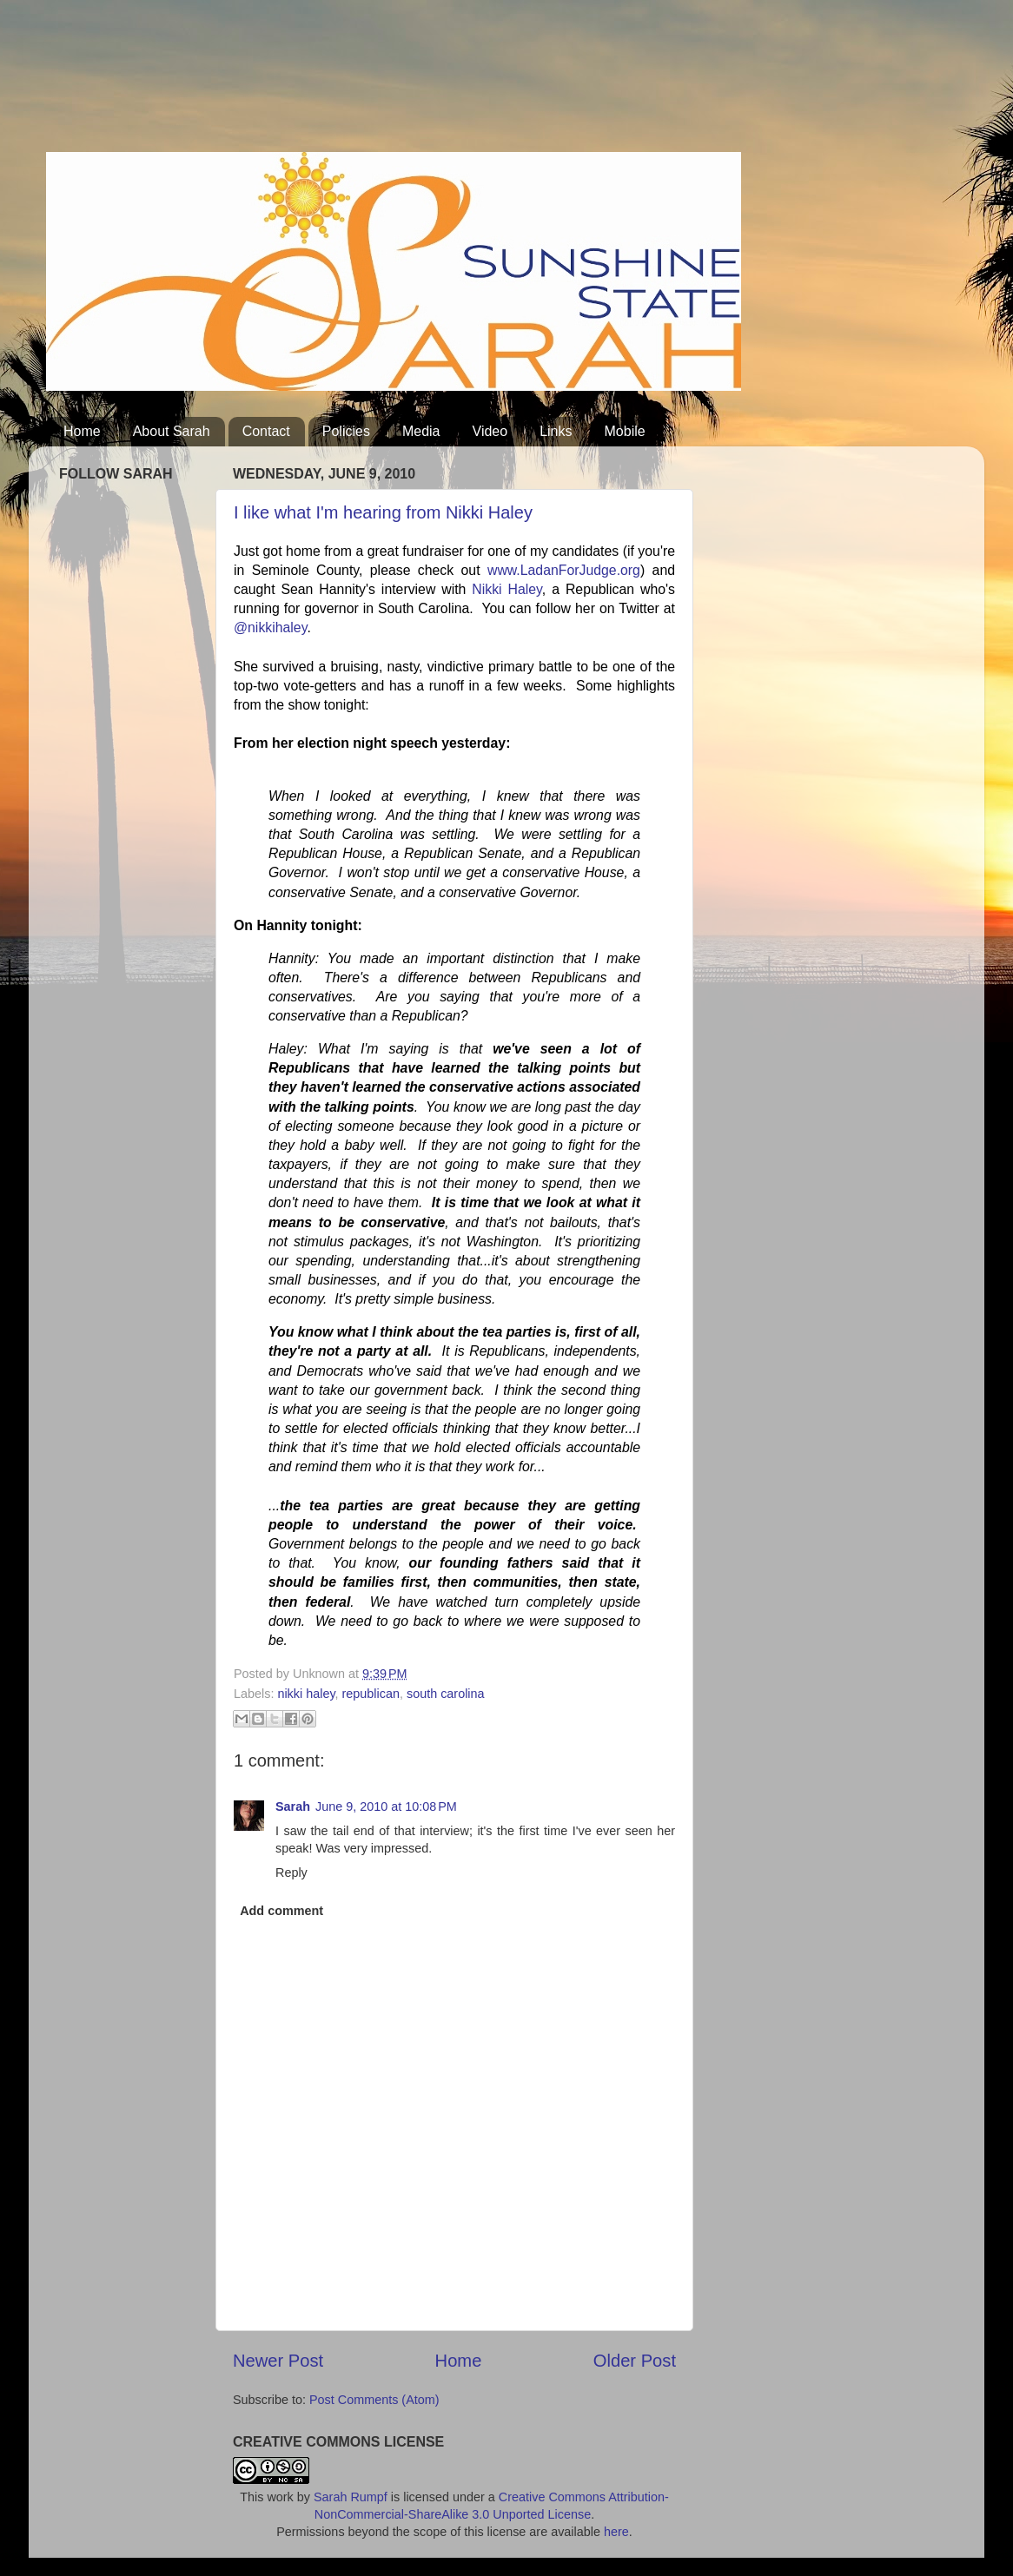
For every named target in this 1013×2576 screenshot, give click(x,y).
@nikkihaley (270, 627)
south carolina (446, 1694)
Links (556, 431)
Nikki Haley (507, 589)
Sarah (292, 1806)
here (616, 2532)
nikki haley (305, 1694)
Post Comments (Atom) (374, 2400)
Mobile (625, 431)
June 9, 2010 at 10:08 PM (386, 1806)
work (280, 2497)
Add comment (281, 1911)
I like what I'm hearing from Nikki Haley (383, 512)
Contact (266, 431)
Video (490, 431)
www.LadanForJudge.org (563, 570)
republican (371, 1694)
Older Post (634, 2360)
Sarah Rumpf (350, 2497)
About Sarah (171, 431)
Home (82, 431)
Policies (346, 431)
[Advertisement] (362, 82)
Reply (291, 1872)
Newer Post (278, 2360)
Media (421, 431)
